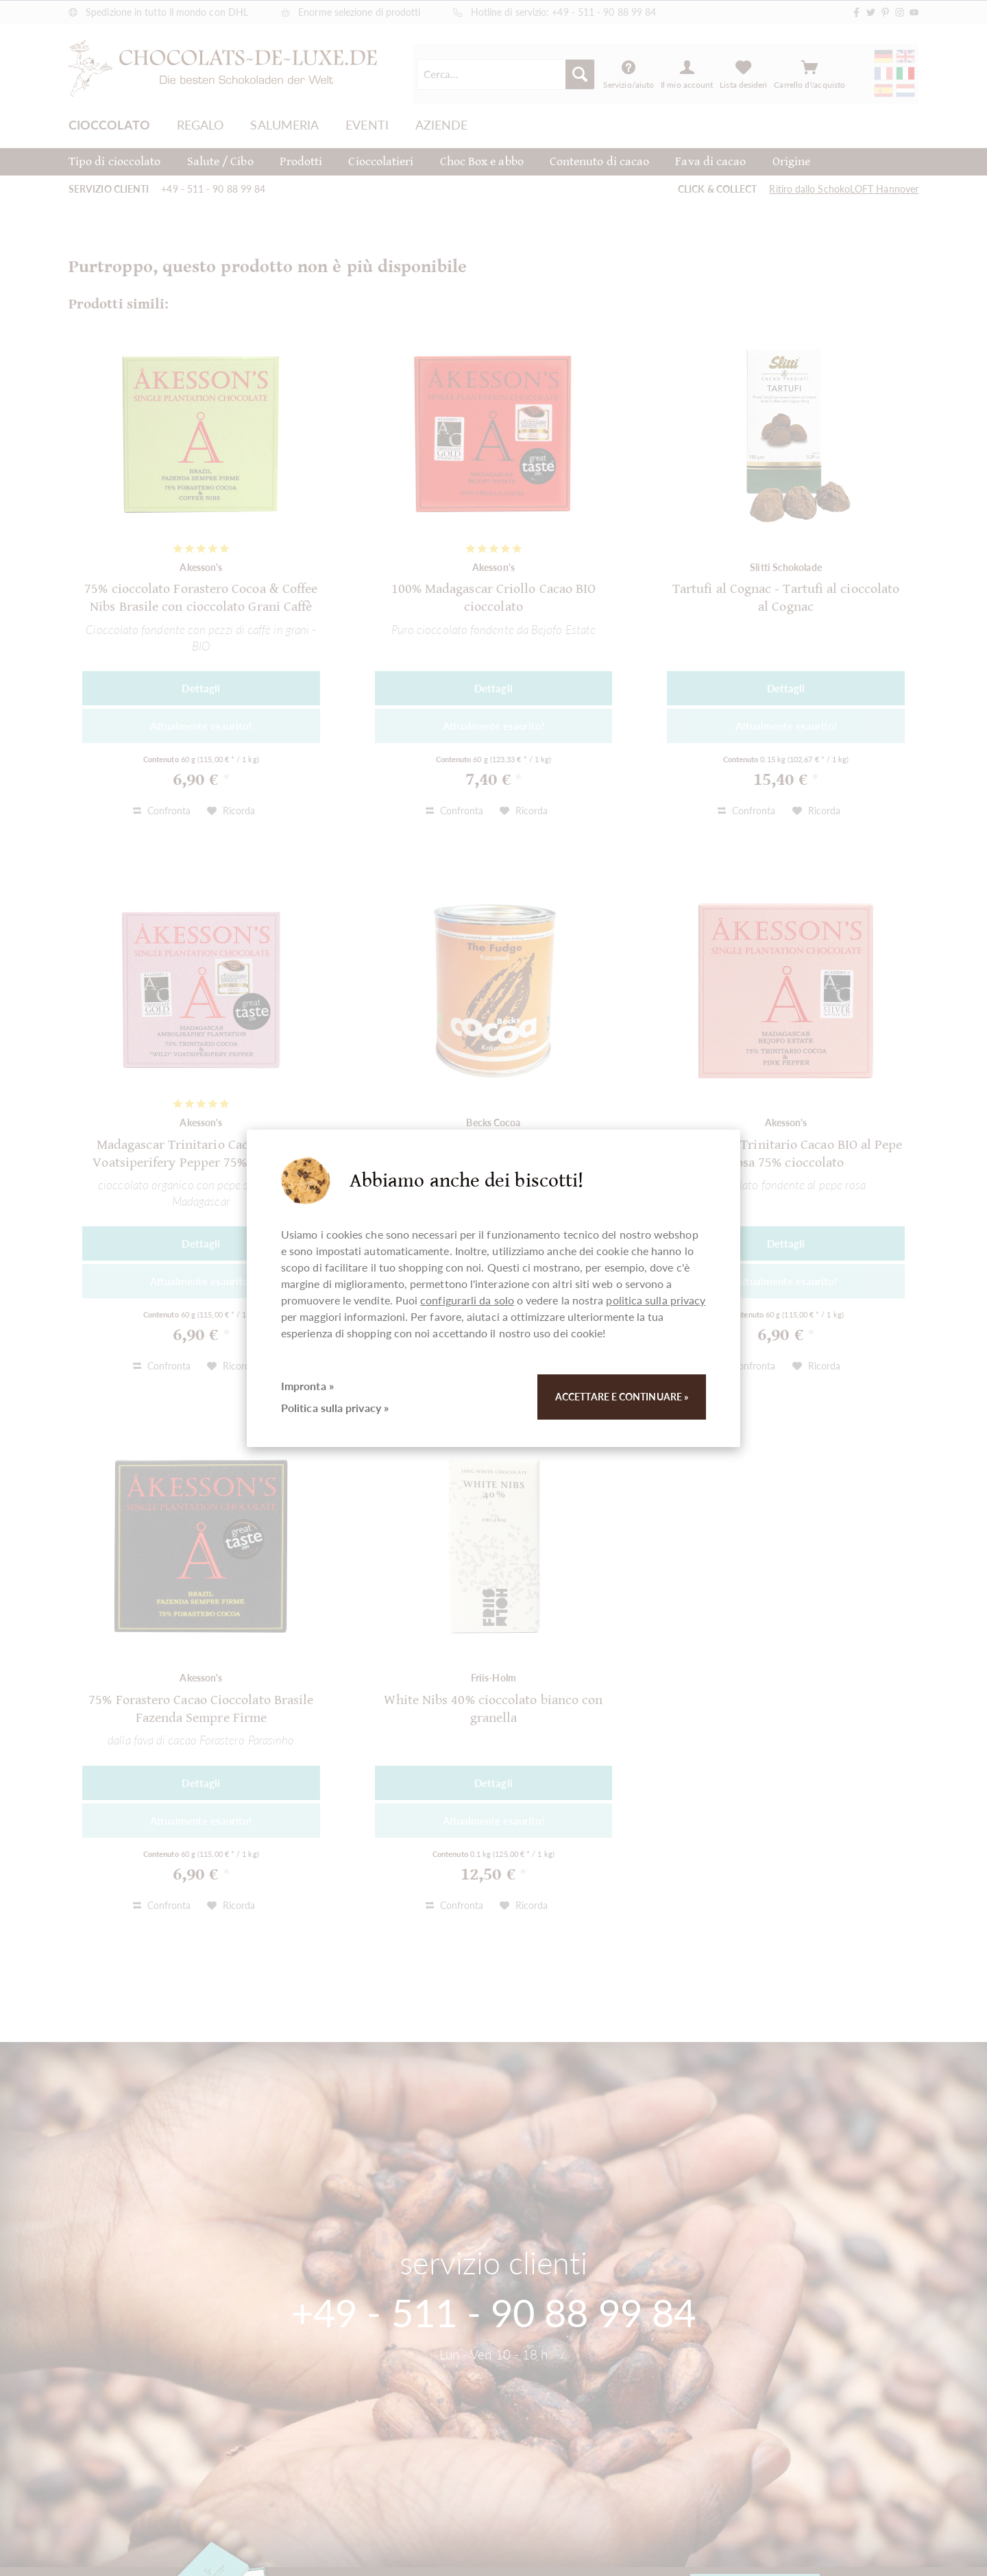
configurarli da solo (467, 1300)
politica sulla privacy (655, 1300)
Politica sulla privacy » (335, 1407)
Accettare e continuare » (621, 1396)
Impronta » (307, 1385)
